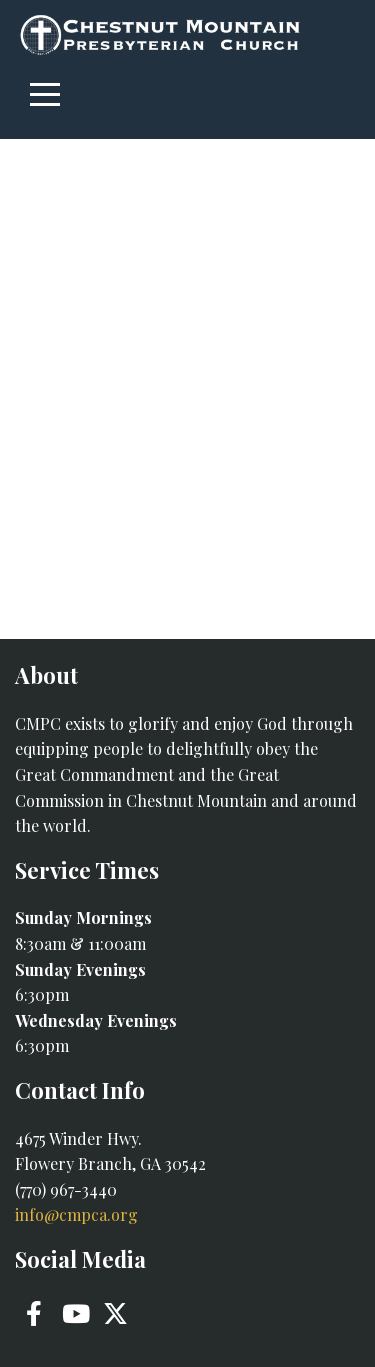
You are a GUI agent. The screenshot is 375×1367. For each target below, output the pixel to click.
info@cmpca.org (76, 1214)
